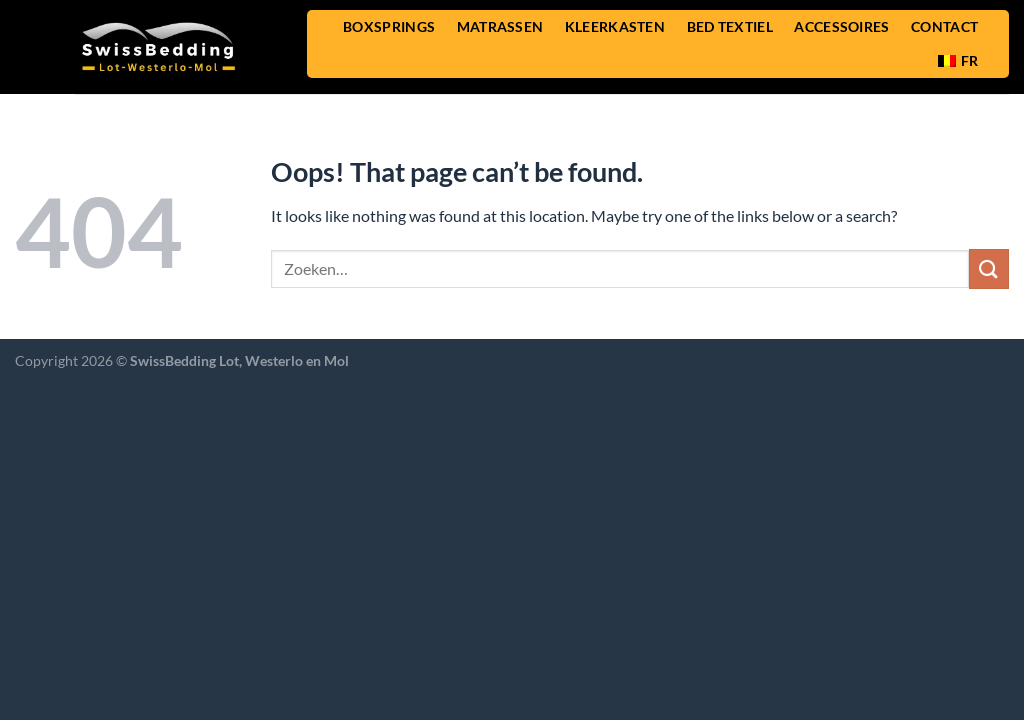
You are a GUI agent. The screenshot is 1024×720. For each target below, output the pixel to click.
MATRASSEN (500, 26)
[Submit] (989, 268)
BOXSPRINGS (389, 26)
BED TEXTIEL (730, 26)
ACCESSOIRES (841, 26)
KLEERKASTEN (615, 26)
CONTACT (944, 26)
